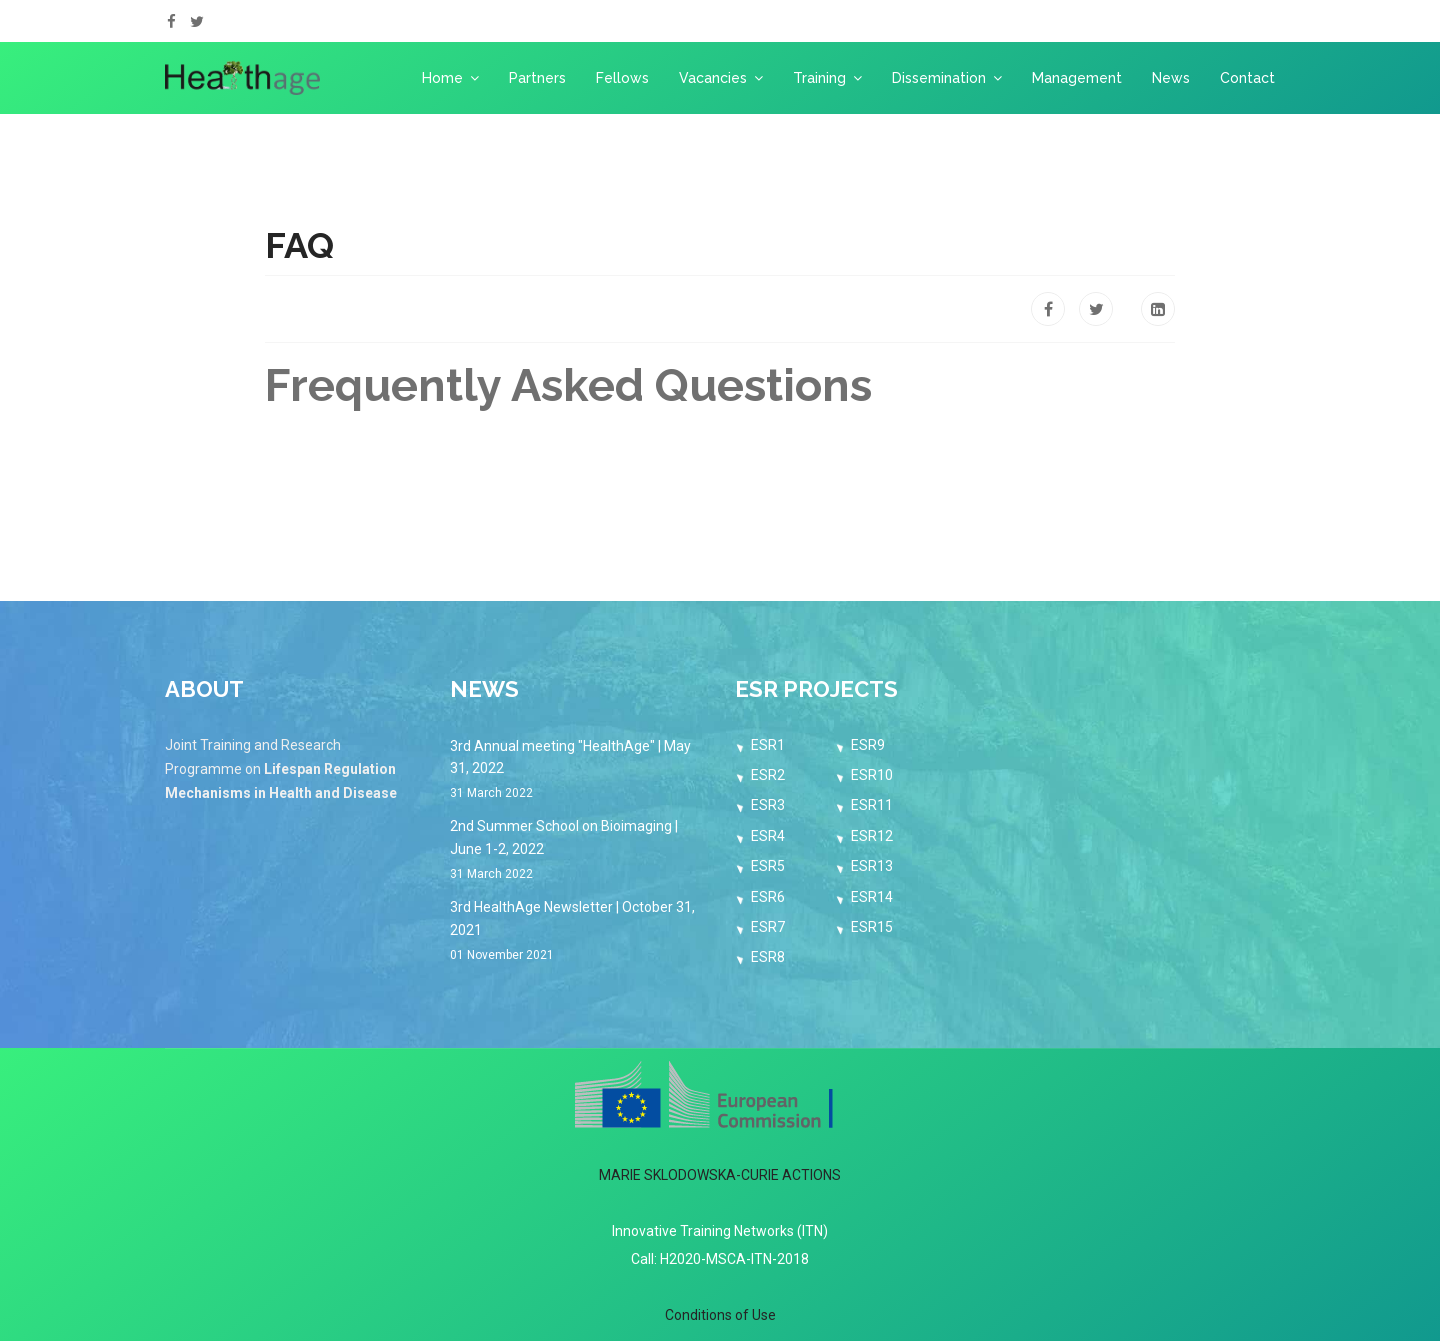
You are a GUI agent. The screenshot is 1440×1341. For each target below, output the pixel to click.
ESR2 (768, 775)
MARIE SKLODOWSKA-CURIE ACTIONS (720, 1175)
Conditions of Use (720, 1315)
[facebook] (171, 22)
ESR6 (768, 897)
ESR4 (768, 836)
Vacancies (713, 78)
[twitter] (197, 22)
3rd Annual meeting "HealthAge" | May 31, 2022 (577, 771)
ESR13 (872, 866)
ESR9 (868, 745)
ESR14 (872, 897)
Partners (537, 78)
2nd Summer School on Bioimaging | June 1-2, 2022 (577, 851)
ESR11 (872, 805)
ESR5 (768, 866)
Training (819, 78)
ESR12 (872, 836)
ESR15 (872, 927)
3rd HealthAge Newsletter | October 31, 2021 (577, 932)
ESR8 (768, 957)
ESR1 (768, 745)
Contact (1247, 78)
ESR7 (768, 927)
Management (1077, 78)
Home (442, 78)
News (1171, 78)
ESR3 (768, 805)
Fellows (622, 78)
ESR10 (872, 775)
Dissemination (939, 78)
